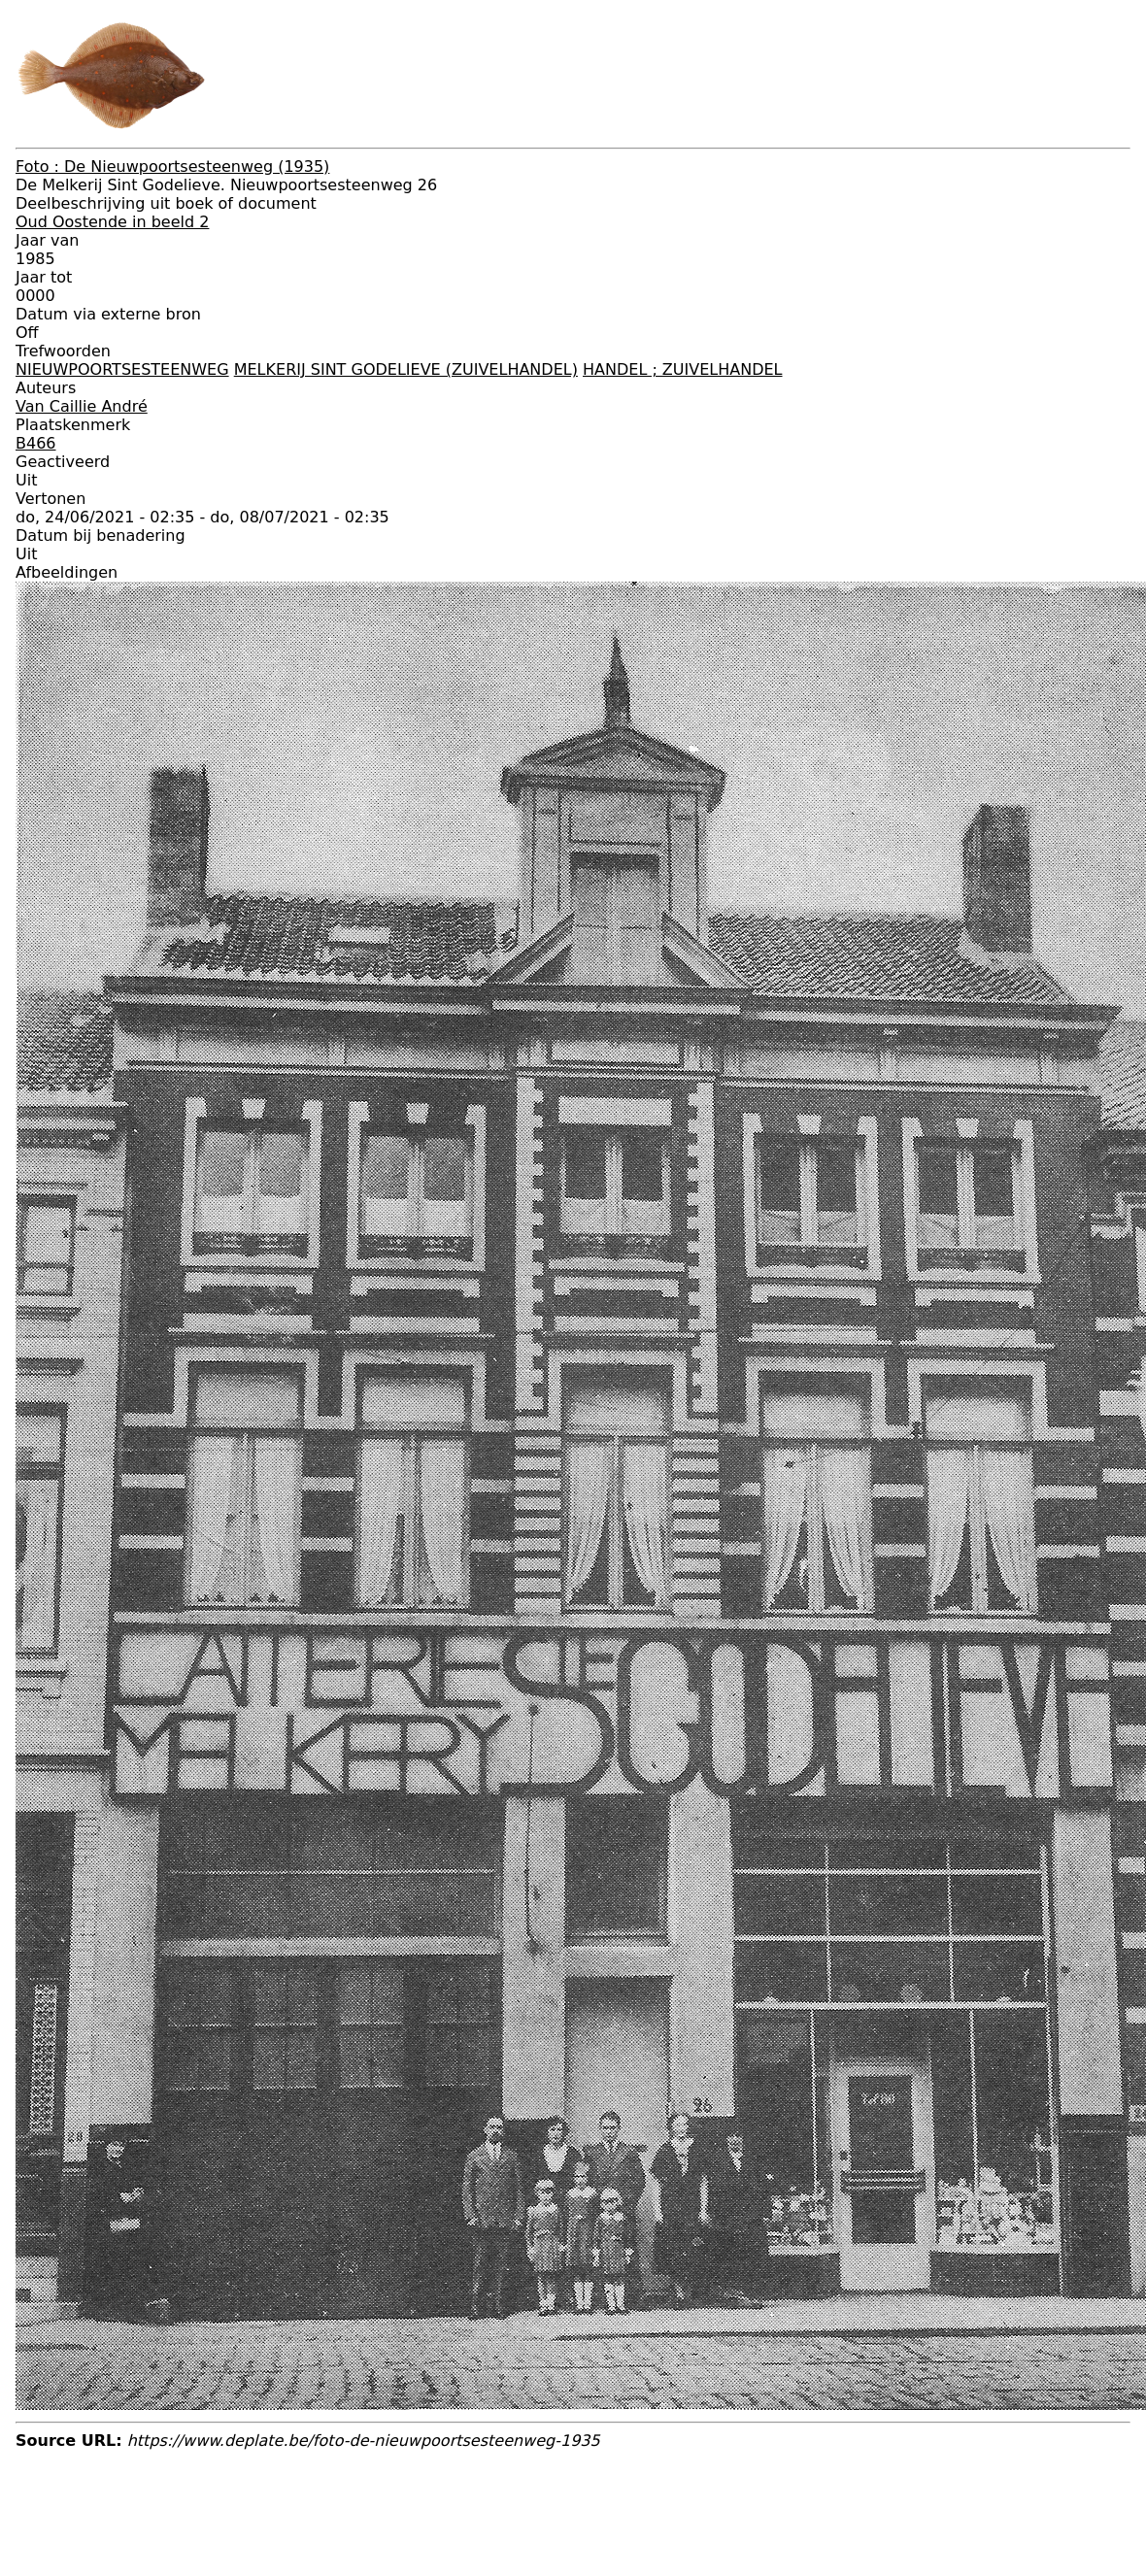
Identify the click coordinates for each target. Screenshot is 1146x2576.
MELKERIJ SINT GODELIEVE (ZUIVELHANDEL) (406, 369)
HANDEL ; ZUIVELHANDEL (683, 369)
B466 (36, 443)
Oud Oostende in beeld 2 (112, 222)
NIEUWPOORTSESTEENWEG (122, 369)
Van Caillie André (82, 406)
